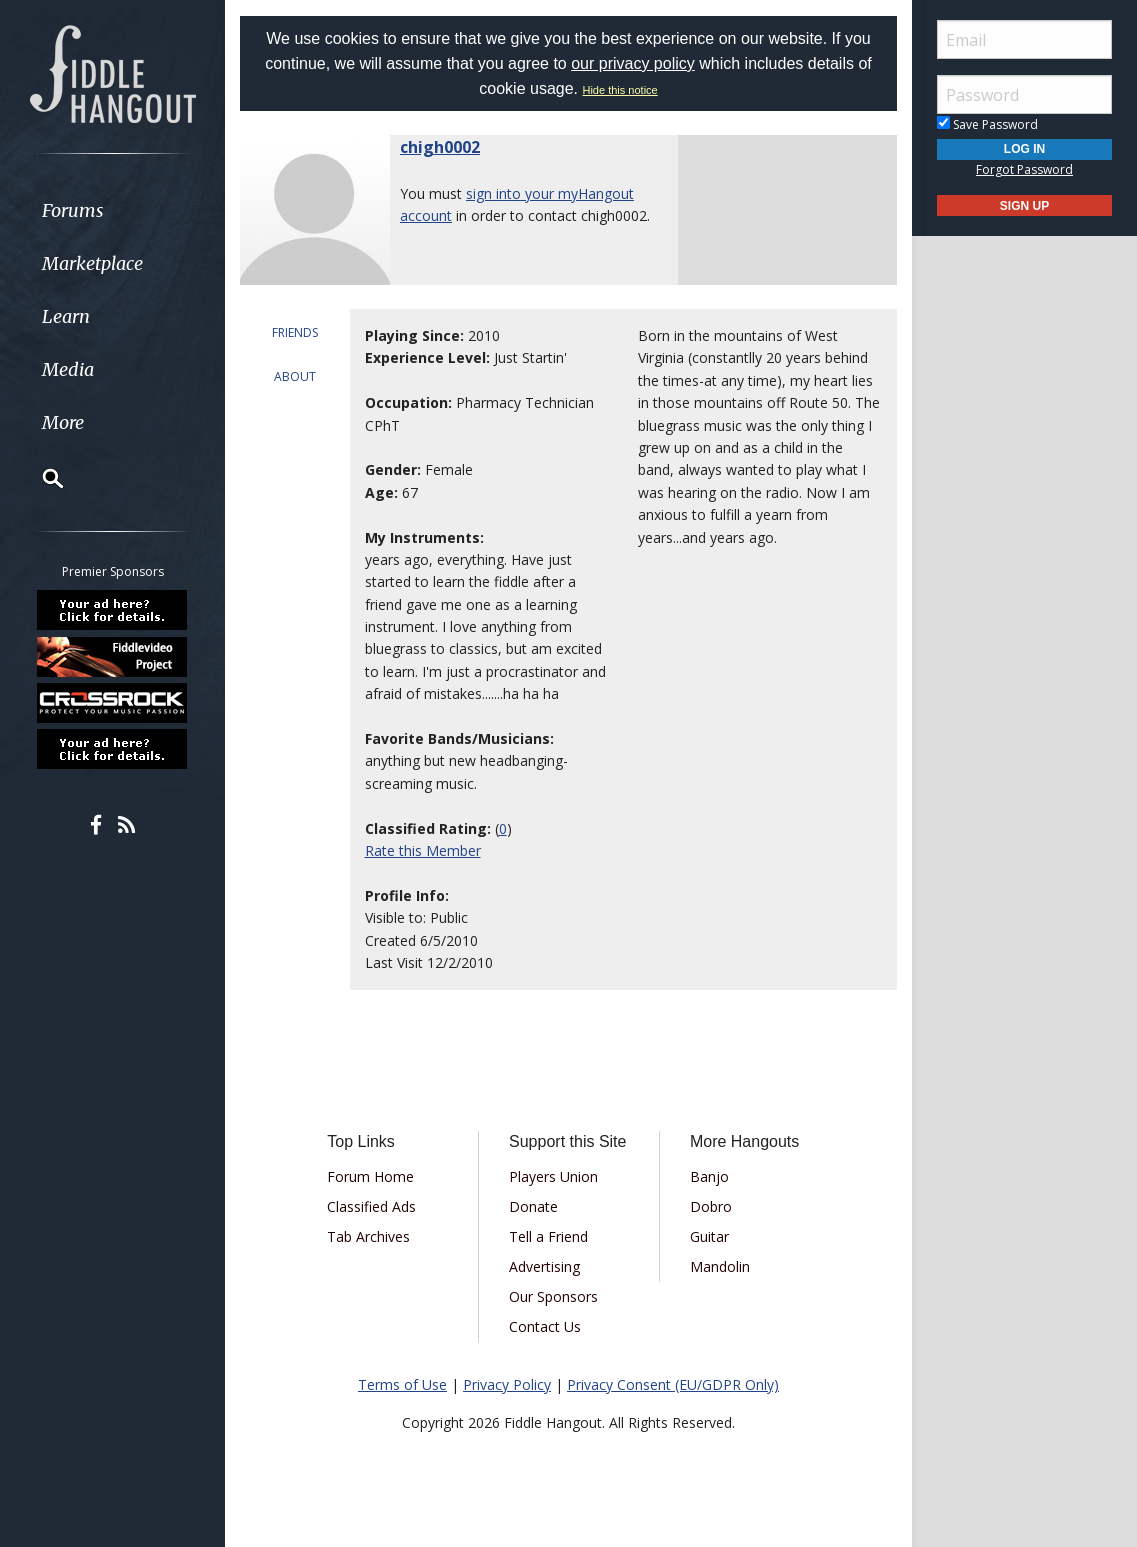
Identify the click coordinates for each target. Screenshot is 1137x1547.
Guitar (709, 1236)
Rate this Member (423, 850)
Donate (533, 1206)
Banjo (709, 1176)
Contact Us (545, 1326)
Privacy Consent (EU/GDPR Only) (673, 1384)
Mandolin (720, 1266)
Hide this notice (619, 90)
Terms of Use (402, 1384)
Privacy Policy (507, 1384)
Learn (66, 316)
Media (68, 369)
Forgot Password (1024, 169)
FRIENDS (295, 332)
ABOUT (295, 376)
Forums (73, 210)
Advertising (544, 1266)
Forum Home (370, 1176)
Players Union (553, 1176)
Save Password (987, 124)
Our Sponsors (553, 1296)
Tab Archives (368, 1236)
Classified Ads (371, 1206)
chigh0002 (440, 147)
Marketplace (92, 263)
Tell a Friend (548, 1236)
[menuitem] (112, 210)
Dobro (711, 1206)
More (63, 422)
